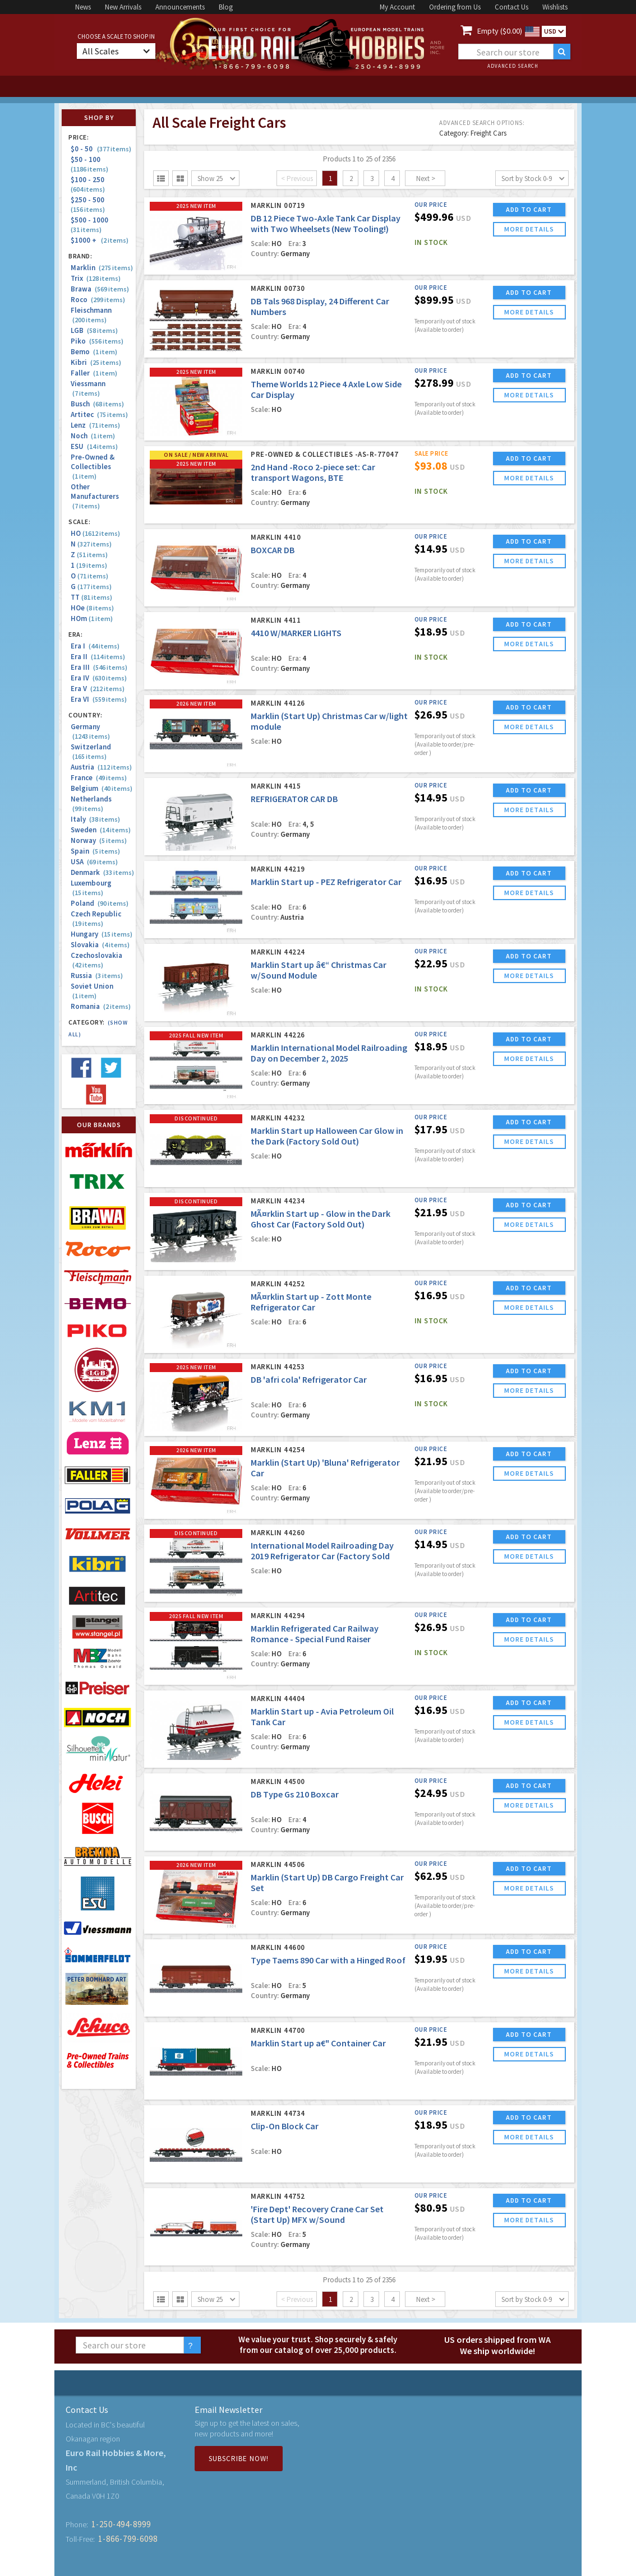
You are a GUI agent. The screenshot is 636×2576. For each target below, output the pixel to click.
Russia (97, 975)
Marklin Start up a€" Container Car (318, 2043)
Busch (97, 404)
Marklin (102, 267)
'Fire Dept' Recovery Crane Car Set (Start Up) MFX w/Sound (317, 2214)
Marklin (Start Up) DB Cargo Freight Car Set (327, 1882)
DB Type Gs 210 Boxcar (295, 1794)
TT (91, 597)
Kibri (96, 362)
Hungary (101, 934)
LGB (94, 330)
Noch (93, 436)
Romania (101, 1006)
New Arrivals (123, 7)
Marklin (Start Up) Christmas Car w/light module (329, 721)
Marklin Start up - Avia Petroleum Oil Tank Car (322, 1716)
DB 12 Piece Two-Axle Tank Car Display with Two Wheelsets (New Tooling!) (325, 223)
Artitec (99, 414)
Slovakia (100, 944)
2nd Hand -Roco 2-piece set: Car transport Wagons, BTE (313, 472)
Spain (95, 851)
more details (529, 229)
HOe (92, 608)
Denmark (102, 872)
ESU (94, 446)
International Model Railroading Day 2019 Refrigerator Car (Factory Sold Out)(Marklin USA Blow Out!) (322, 1556)
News (83, 7)
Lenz (95, 425)
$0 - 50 (101, 149)
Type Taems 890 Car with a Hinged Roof (328, 1960)
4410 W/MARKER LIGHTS (296, 632)
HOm (92, 618)
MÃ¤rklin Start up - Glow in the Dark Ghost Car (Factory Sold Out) (320, 1219)
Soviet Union (92, 990)
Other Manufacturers (95, 496)
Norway (99, 840)
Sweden (101, 830)
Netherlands (91, 803)
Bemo (94, 351)
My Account (397, 7)
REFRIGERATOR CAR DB (294, 798)
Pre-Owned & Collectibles (92, 466)
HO (95, 533)
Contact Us (511, 7)
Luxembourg (91, 887)
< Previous (297, 178)
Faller (94, 373)
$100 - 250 (89, 184)
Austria (101, 767)
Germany (90, 731)
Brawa (100, 289)
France (99, 777)
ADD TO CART (529, 209)
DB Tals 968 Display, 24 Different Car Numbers (320, 306)
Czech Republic (96, 918)
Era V (98, 688)
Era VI (99, 699)
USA (94, 862)
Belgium (101, 788)
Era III (99, 667)
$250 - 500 (89, 204)
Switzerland (91, 751)
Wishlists (555, 7)
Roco (98, 299)
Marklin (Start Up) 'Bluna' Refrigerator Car (325, 1468)
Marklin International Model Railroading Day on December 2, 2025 (329, 1053)
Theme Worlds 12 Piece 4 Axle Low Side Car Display (326, 389)
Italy (95, 819)
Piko (97, 341)
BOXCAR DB (272, 549)
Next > (425, 178)
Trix (96, 278)
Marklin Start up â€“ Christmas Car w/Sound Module (318, 970)
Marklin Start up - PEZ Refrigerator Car (326, 881)
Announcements (180, 7)
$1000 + (99, 240)
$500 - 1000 (91, 224)
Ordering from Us (455, 7)
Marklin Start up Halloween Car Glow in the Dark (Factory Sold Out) (327, 1136)
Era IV (99, 678)
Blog (226, 7)
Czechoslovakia (96, 960)
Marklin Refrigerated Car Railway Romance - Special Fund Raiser (315, 1633)
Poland (99, 903)
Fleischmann (91, 315)
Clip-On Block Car (285, 2126)
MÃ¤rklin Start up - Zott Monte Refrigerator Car (311, 1302)
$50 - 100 (89, 164)
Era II (98, 656)
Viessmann (88, 388)
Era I (95, 646)
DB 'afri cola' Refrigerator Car (309, 1379)
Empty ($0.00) (499, 31)
